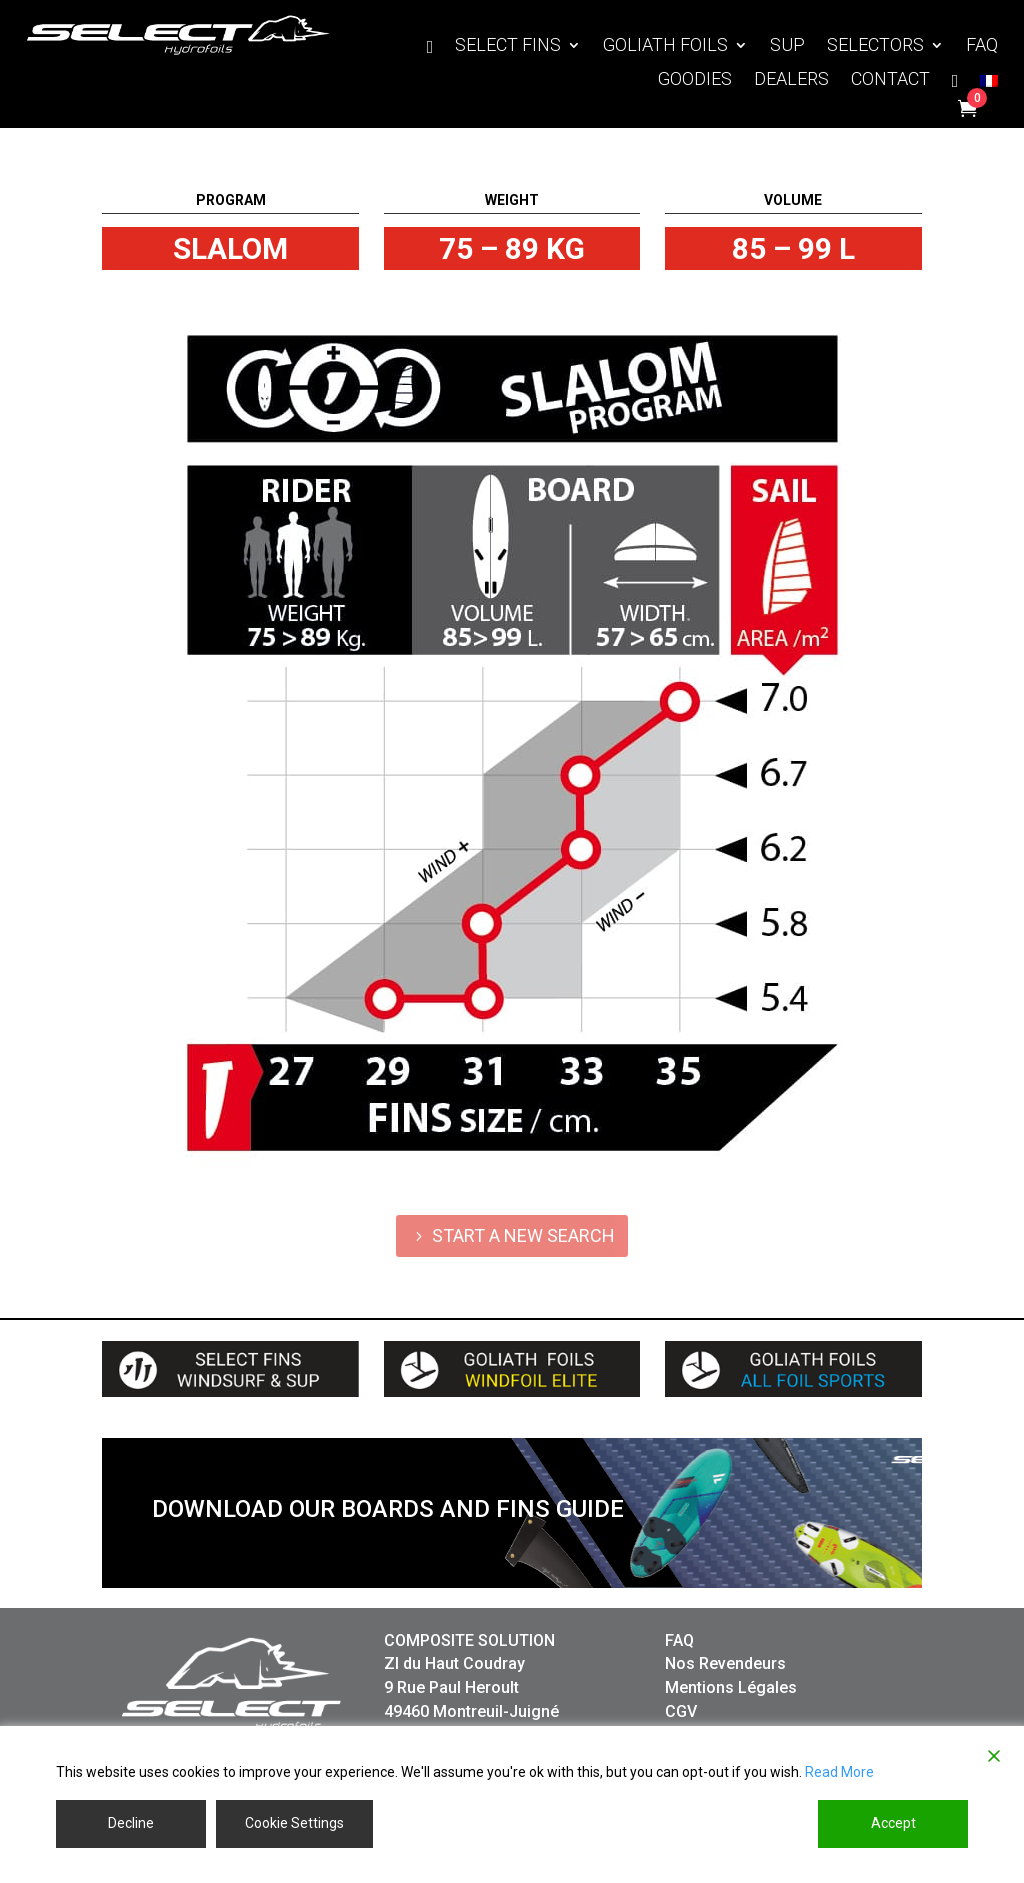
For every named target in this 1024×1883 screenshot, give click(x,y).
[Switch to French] (989, 85)
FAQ (982, 46)
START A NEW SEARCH (523, 1235)
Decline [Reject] (131, 1823)
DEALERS (791, 80)
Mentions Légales (731, 1687)
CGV (681, 1711)
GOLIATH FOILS (665, 46)
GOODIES (695, 80)
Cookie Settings (294, 1823)
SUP (787, 46)
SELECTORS (875, 46)
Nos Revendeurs (725, 1663)
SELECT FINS (508, 46)
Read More (839, 1772)
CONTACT (890, 80)
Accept (893, 1823)
